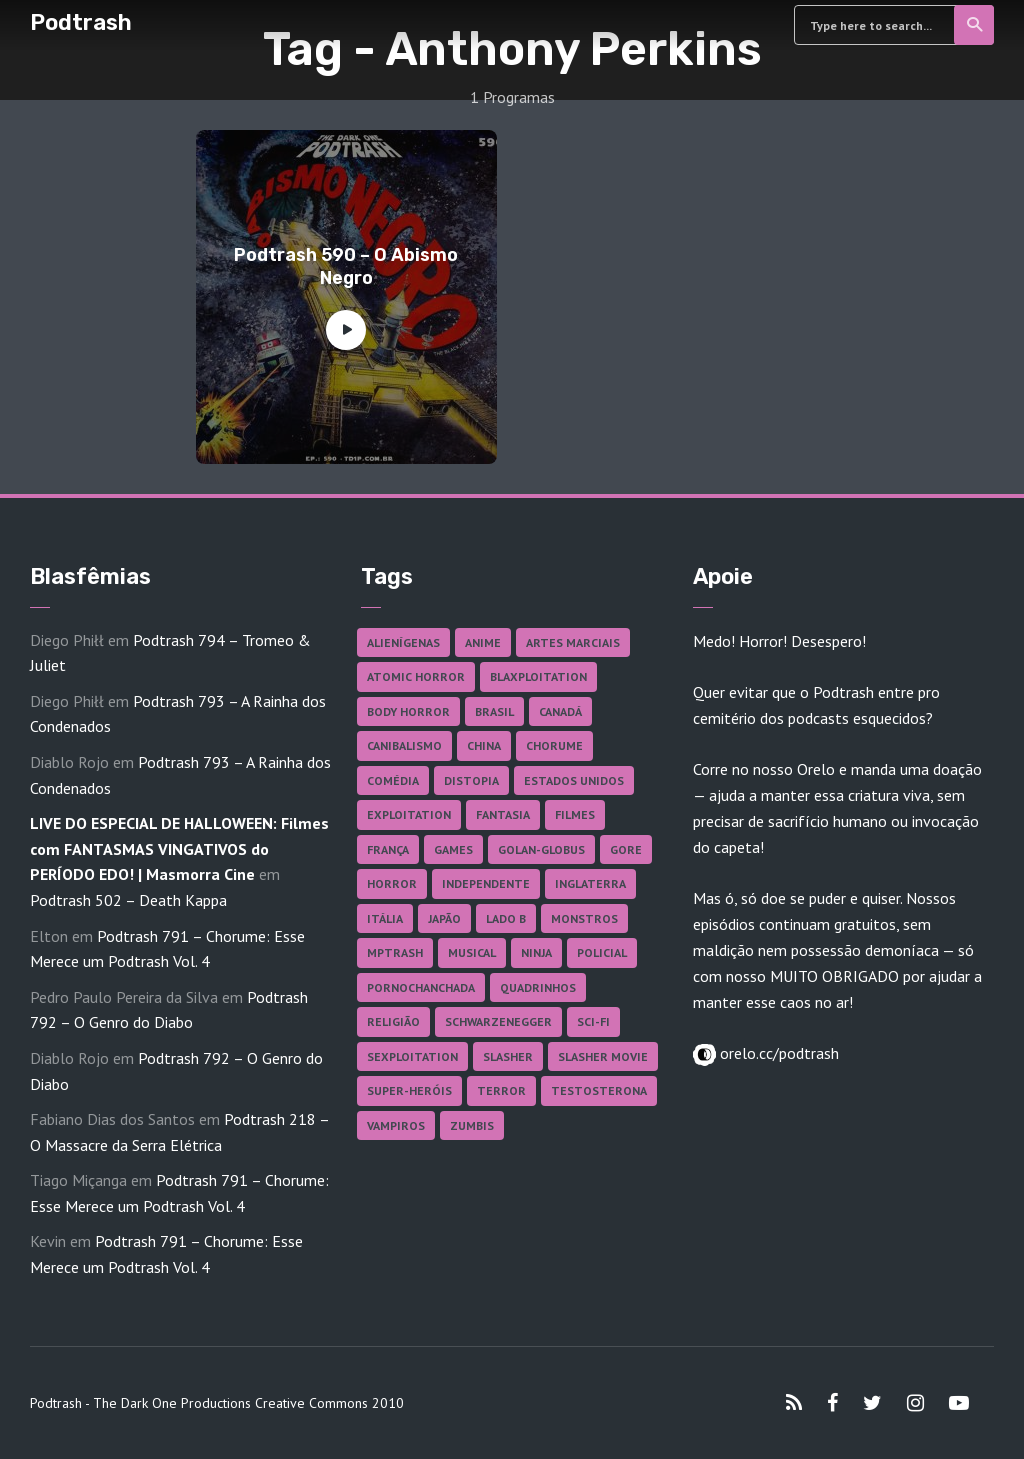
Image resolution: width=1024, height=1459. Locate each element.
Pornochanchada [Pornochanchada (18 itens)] (421, 987)
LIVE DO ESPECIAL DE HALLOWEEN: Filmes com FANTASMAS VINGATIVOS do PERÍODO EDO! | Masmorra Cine (179, 848)
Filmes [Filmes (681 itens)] (575, 814)
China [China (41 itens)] (484, 745)
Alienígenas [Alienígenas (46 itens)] (403, 642)
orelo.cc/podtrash (777, 1053)
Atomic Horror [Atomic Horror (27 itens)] (416, 676)
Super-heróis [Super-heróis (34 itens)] (409, 1090)
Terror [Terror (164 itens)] (501, 1090)
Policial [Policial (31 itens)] (602, 952)
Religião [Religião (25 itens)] (393, 1021)
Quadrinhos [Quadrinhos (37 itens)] (538, 987)
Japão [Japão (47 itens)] (444, 918)
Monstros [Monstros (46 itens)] (584, 918)
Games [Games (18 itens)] (453, 849)
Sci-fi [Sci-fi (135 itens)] (593, 1021)
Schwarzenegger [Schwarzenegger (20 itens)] (498, 1021)
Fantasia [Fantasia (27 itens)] (503, 814)
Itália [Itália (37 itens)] (385, 918)
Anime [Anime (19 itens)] (483, 642)
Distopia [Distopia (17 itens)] (471, 780)
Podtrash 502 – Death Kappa (128, 900)
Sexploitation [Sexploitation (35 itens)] (412, 1056)
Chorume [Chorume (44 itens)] (554, 745)
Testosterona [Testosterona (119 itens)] (599, 1090)
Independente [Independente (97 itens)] (486, 883)
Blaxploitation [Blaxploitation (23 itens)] (538, 676)
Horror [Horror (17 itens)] (392, 883)
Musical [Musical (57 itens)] (472, 952)
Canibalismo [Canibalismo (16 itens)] (404, 745)
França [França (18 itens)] (388, 849)
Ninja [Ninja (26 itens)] (536, 952)
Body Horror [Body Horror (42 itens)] (408, 711)
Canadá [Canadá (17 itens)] (560, 711)
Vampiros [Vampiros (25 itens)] (396, 1125)
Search (975, 25)
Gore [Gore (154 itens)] (626, 849)
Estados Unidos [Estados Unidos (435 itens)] (574, 780)
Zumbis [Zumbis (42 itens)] (472, 1125)
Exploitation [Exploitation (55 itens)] (409, 814)
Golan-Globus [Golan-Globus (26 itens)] (541, 849)
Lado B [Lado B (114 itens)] (506, 918)
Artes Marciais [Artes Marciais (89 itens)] (573, 642)
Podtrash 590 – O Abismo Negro (346, 266)
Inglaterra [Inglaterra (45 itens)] (590, 883)
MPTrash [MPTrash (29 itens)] (395, 952)
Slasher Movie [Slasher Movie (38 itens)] (603, 1056)
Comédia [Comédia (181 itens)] (393, 780)
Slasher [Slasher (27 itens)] (508, 1056)
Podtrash (81, 22)
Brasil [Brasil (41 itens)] (494, 711)
